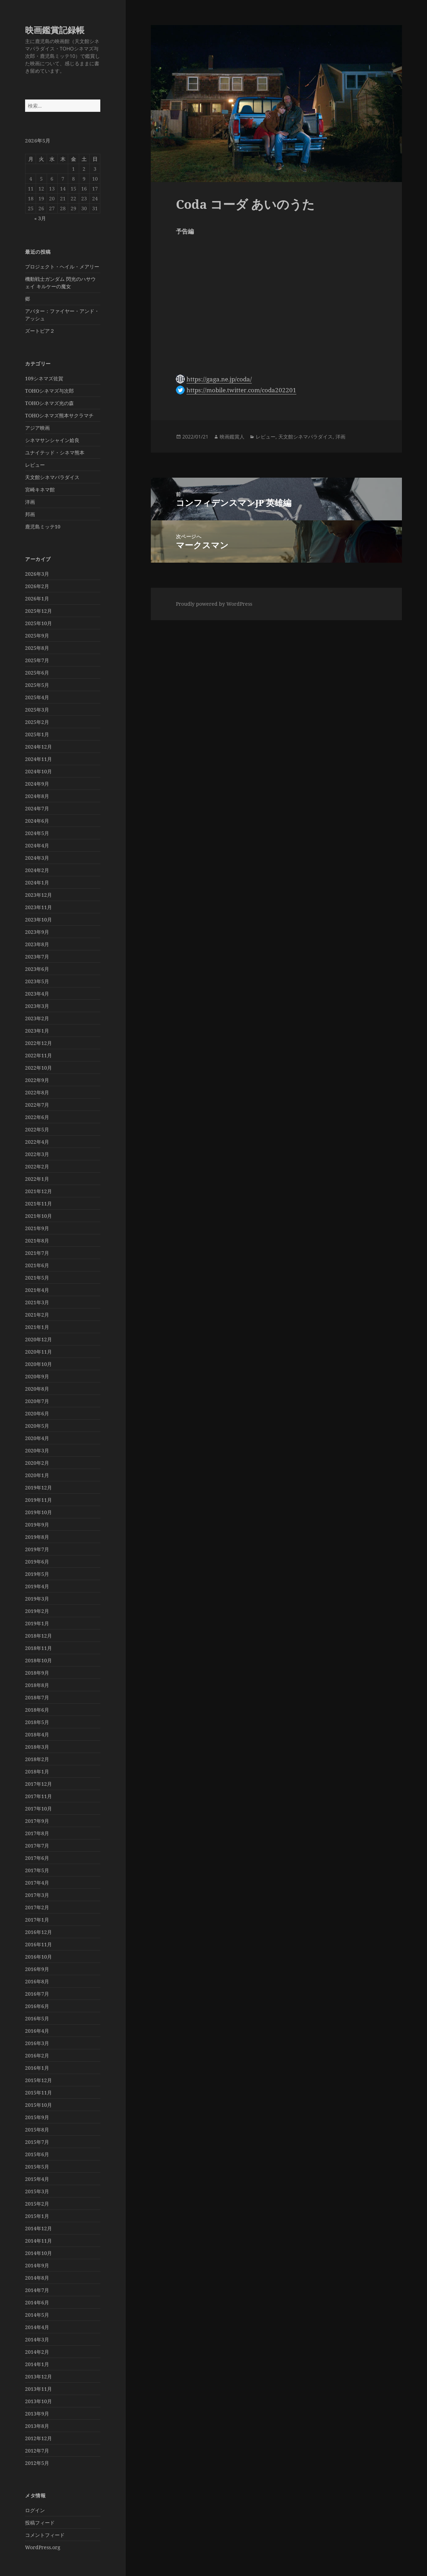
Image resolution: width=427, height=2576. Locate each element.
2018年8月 (37, 1685)
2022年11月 (38, 1055)
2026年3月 (37, 573)
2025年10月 (38, 623)
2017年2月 (37, 1907)
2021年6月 (37, 1265)
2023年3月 (37, 1006)
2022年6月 (37, 1117)
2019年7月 (37, 1549)
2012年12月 (38, 2438)
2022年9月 (37, 1080)
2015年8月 (37, 2129)
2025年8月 (37, 648)
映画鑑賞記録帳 (54, 30)
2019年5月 (37, 1574)
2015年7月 (37, 2142)
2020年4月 (37, 1438)
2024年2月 (37, 870)
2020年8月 (37, 1388)
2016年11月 (38, 1944)
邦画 (30, 514)
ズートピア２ (40, 330)
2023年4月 (37, 993)
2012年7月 (37, 2450)
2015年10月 (38, 2105)
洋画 (30, 501)
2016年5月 (37, 2018)
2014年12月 (38, 2228)
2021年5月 (37, 1277)
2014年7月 (37, 2290)
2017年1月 (37, 1919)
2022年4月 (37, 1141)
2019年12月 (38, 1487)
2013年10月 (38, 2401)
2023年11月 (38, 907)
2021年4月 (37, 1290)
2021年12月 (38, 1191)
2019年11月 (38, 1499)
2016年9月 (37, 1969)
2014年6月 (37, 2302)
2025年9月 (37, 635)
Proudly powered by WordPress (214, 603)
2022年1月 (37, 1178)
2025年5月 (37, 685)
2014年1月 (37, 2364)
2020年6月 (37, 1413)
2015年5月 (37, 2166)
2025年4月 (37, 697)
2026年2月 (37, 586)
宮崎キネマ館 (40, 489)
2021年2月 (37, 1314)
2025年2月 (37, 722)
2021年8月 (37, 1240)
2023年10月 (38, 919)
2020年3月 (37, 1450)
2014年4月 (37, 2327)
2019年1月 (37, 1623)
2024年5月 (37, 833)
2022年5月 (37, 1129)
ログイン (35, 2510)
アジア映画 (37, 427)
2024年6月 (37, 820)
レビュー (35, 464)
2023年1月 (37, 1030)
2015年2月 (37, 2203)
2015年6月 (37, 2154)
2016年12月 (38, 1932)
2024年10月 (38, 771)
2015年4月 (37, 2179)
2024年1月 (37, 882)
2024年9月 (37, 783)
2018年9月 (37, 1672)
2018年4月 (37, 1734)
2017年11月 (38, 1796)
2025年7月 (37, 660)
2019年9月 (37, 1524)
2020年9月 (37, 1376)
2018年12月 (38, 1635)
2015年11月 (38, 2092)
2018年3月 (37, 1746)
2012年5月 (37, 2463)
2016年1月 (37, 2067)
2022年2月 (37, 1166)
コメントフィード (45, 2535)
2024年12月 (38, 746)
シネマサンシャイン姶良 (52, 440)
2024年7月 (37, 808)
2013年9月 (37, 2413)
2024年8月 (37, 796)
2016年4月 (37, 2030)
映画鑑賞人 (232, 436)
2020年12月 (38, 1339)
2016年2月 (37, 2055)
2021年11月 (38, 1203)
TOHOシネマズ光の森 (49, 403)
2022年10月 (38, 1067)
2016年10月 (38, 1956)
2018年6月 (37, 1709)
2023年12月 (38, 894)
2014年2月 (37, 2351)
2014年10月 (38, 2253)
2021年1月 (37, 1327)
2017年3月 (37, 1895)
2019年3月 (37, 1598)
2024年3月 (37, 857)
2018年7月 (37, 1697)
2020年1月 (37, 1475)
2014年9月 (37, 2265)
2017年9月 (37, 1821)
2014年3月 (37, 2339)
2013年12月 (38, 2376)
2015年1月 (37, 2216)
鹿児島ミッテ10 (42, 526)
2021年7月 (37, 1253)
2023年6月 (37, 969)
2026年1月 (37, 598)
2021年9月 (37, 1228)
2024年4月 (37, 845)
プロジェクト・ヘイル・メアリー (62, 266)
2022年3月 (37, 1154)
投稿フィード (40, 2522)
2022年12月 (38, 1043)
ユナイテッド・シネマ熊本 (54, 452)
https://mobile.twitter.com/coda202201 (241, 390)
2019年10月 (38, 1512)
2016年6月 (37, 2006)
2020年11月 (38, 1351)
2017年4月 (37, 1882)
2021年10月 (38, 1216)
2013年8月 (37, 2426)
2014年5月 (37, 2314)
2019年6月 (37, 1561)
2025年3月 (37, 709)
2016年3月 (37, 2043)
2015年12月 (38, 2080)
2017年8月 (37, 1833)
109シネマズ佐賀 (44, 378)
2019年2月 (37, 1611)
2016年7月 (37, 1993)
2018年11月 (38, 1648)
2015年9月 (37, 2117)
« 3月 (40, 218)
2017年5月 (37, 1870)
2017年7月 (37, 1845)
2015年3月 (37, 2191)
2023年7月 (37, 956)
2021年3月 (37, 1302)
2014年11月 (38, 2240)
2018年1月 (37, 1771)
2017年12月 (38, 1783)
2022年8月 (37, 1092)
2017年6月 (37, 1858)
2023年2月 (37, 1018)
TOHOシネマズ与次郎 (49, 390)
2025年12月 (38, 610)
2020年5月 (37, 1425)
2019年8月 (37, 1537)
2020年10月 (38, 1364)
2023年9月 (37, 932)
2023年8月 (37, 944)
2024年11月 (38, 759)
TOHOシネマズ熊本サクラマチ (59, 415)
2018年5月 (37, 1722)
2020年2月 (37, 1462)
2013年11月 (38, 2388)
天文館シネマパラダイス (52, 477)
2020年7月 (37, 1401)
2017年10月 (38, 1808)
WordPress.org (42, 2547)
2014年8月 (37, 2277)
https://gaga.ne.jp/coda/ (219, 379)
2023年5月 (37, 981)
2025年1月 (37, 734)
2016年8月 (37, 1981)
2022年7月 (37, 1104)
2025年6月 (37, 672)
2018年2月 (37, 1759)
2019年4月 (37, 1586)
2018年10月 (38, 1660)
